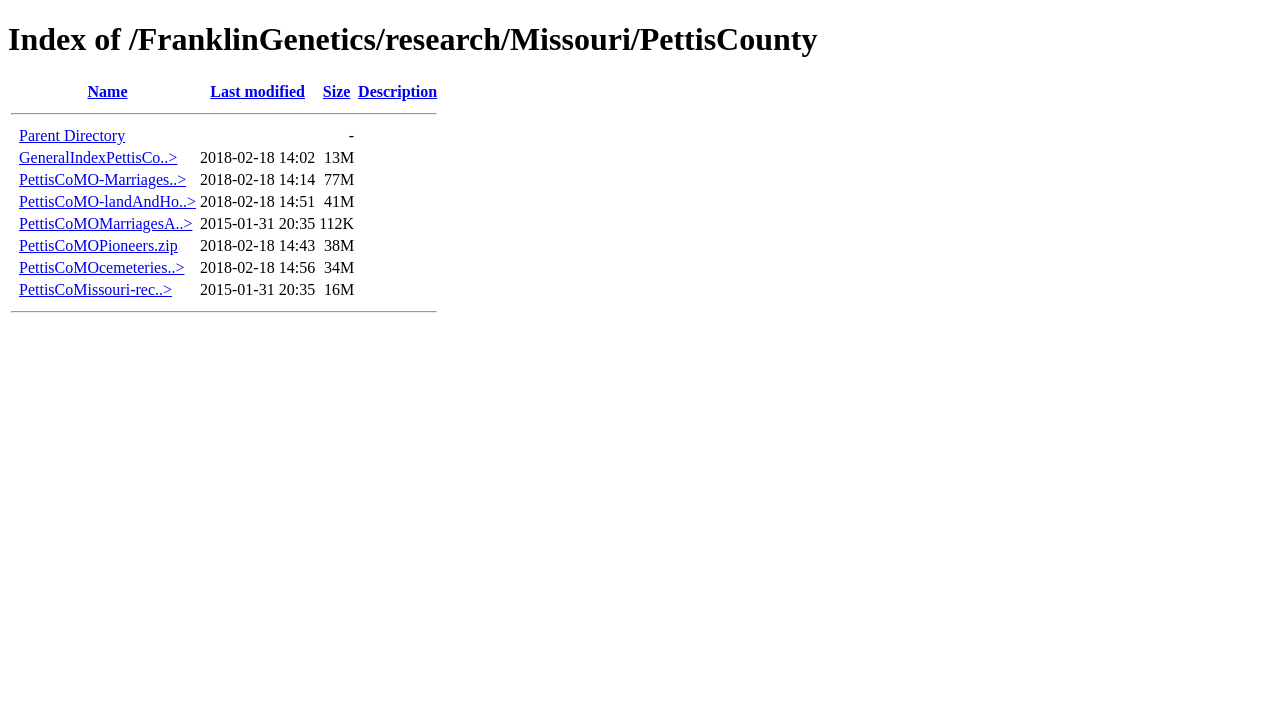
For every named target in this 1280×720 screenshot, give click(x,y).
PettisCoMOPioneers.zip (98, 245)
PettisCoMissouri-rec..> (95, 289)
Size (337, 91)
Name (108, 91)
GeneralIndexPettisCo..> (98, 157)
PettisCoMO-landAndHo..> (107, 201)
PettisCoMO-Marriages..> (102, 179)
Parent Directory (72, 135)
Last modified (257, 91)
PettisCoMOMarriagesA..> (105, 223)
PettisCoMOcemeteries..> (101, 267)
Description (397, 91)
